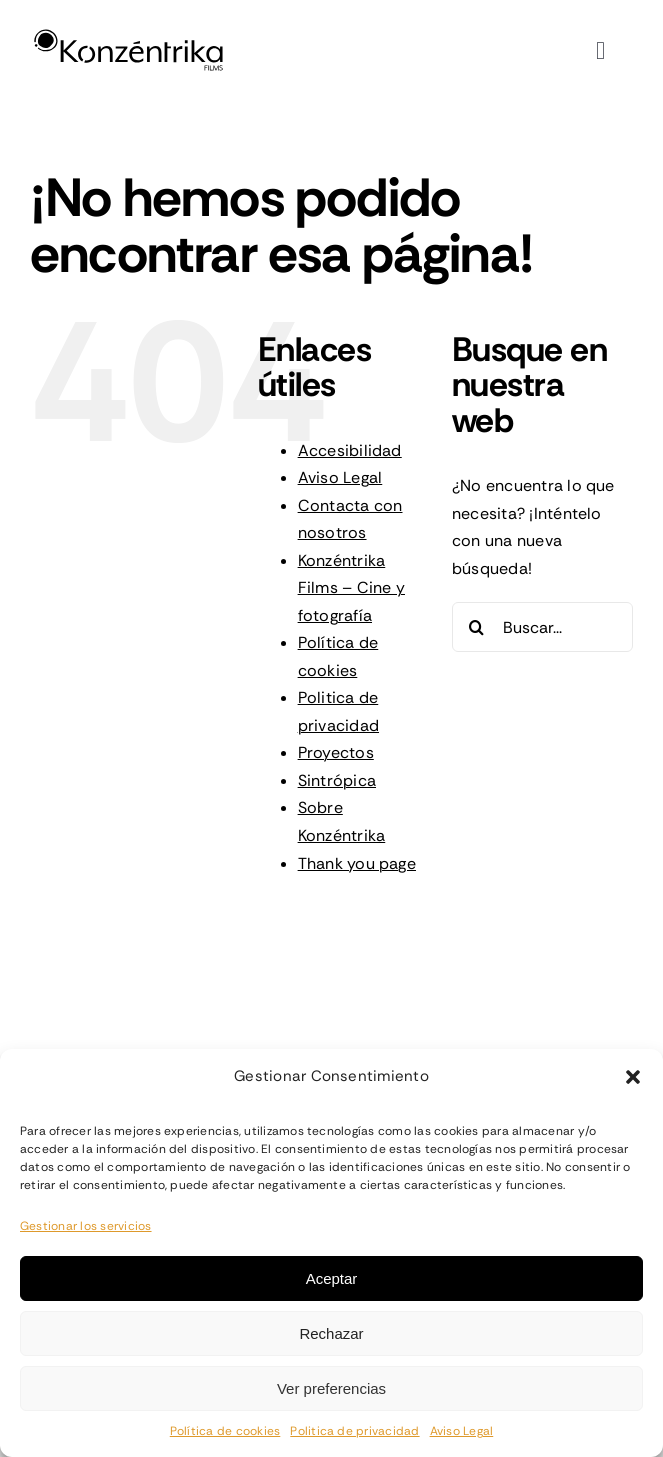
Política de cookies (225, 1431)
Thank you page (357, 863)
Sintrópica (337, 780)
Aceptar (332, 1278)
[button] (633, 1077)
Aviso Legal (462, 1431)
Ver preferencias (331, 1388)
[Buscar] (477, 627)
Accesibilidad (350, 450)
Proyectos (336, 752)
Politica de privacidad (354, 1431)
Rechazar (331, 1333)
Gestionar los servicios (86, 1226)
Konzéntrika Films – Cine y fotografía (351, 588)
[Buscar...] (542, 627)
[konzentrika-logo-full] (128, 33)
